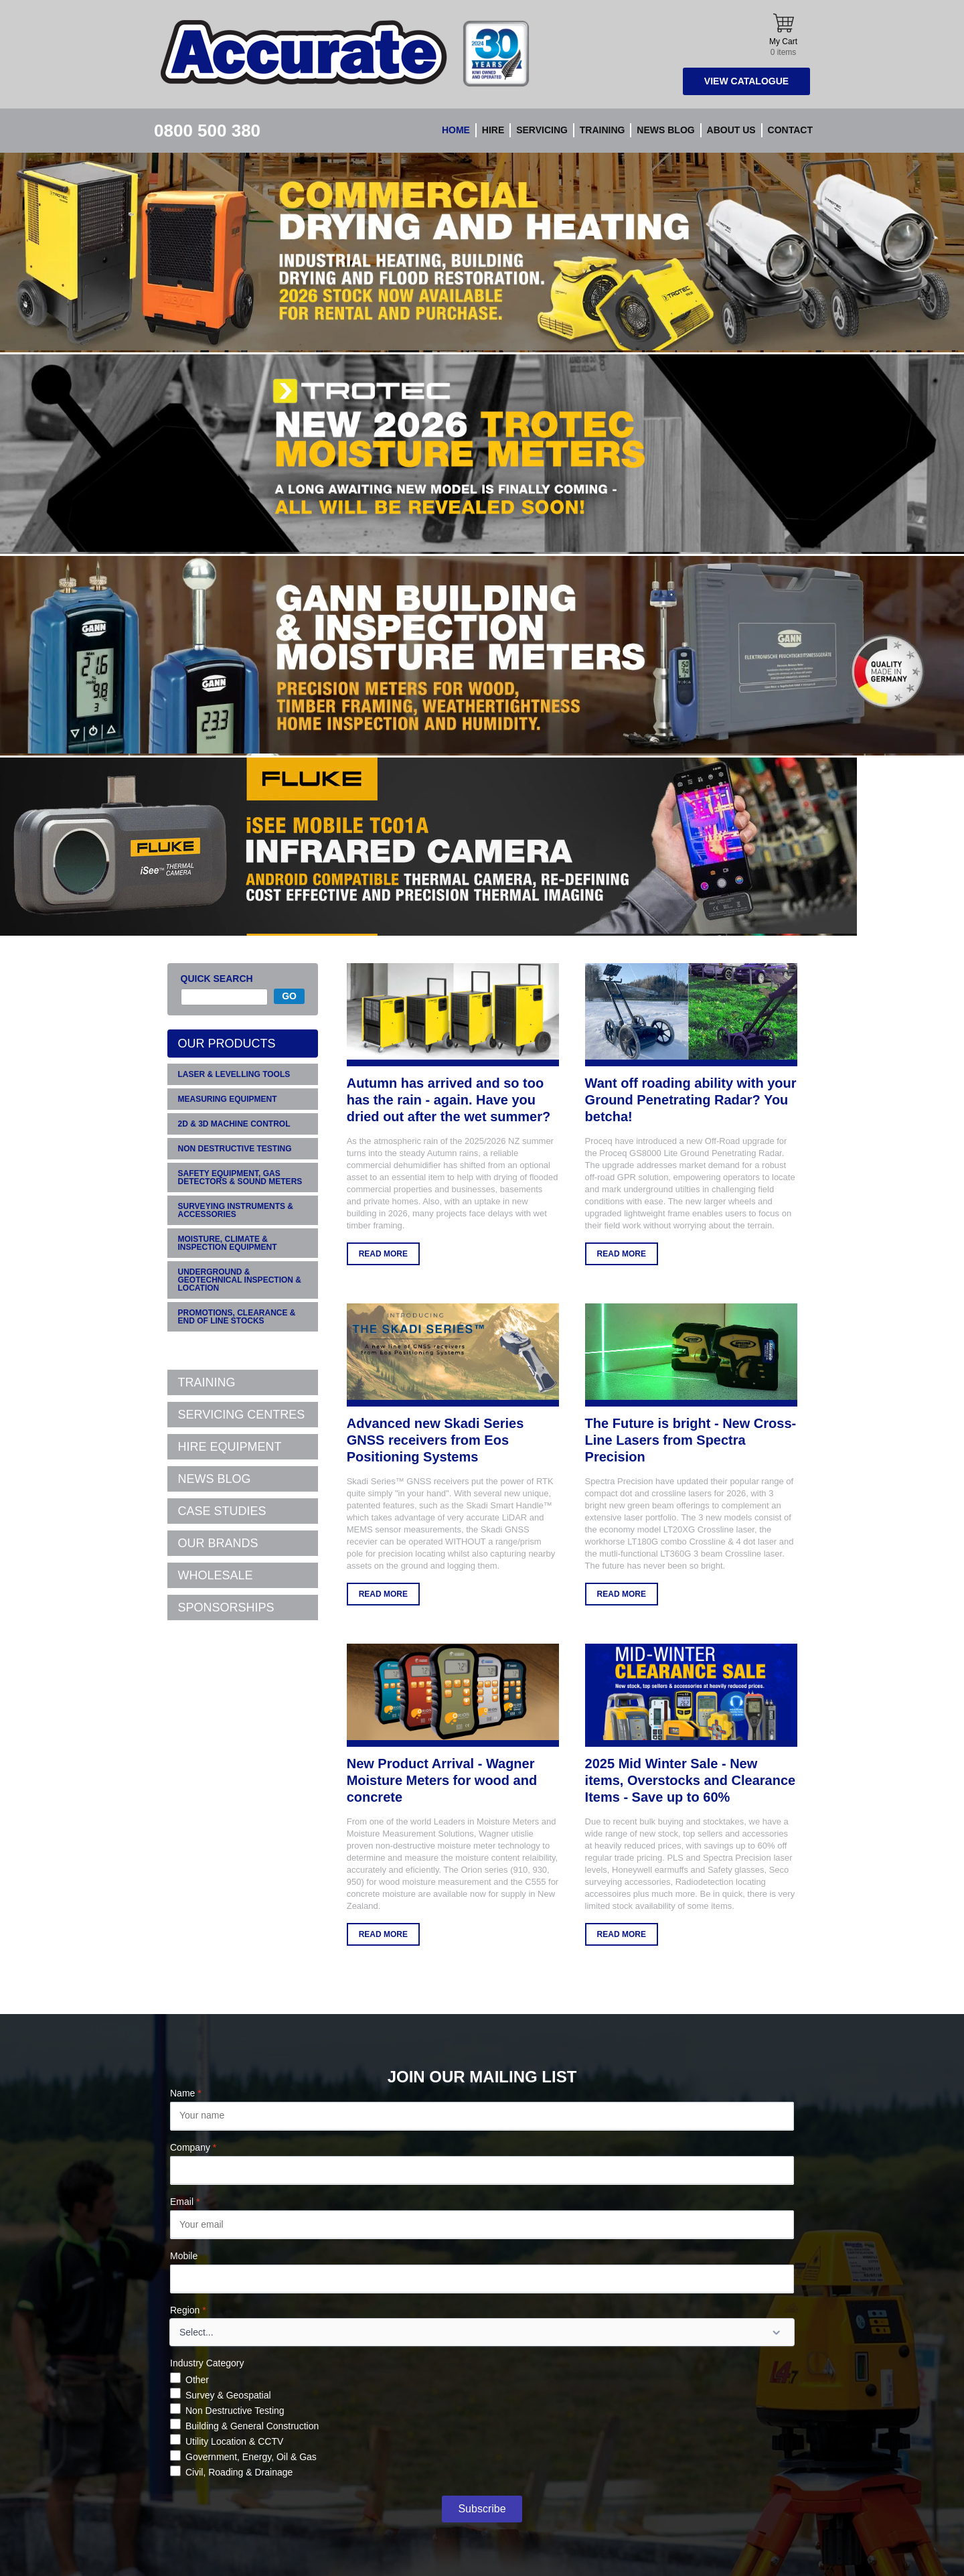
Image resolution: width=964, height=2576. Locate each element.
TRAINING (207, 1382)
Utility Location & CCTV (234, 2441)
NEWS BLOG (214, 1479)
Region (188, 2310)
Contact (790, 130)
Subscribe (481, 2508)
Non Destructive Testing (235, 2410)
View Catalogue (746, 81)
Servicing (542, 130)
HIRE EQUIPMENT (230, 1446)
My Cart (783, 35)
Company (193, 2147)
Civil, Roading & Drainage (239, 2472)
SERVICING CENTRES (241, 1414)
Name (186, 2093)
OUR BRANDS (218, 1543)
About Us (731, 130)
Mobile (183, 2255)
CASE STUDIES (222, 1511)
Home (456, 130)
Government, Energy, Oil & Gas (251, 2456)
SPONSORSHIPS (226, 1607)
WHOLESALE (215, 1575)
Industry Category (207, 2363)
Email (184, 2201)
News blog (665, 130)
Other (197, 2379)
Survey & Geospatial (228, 2395)
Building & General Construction (252, 2426)
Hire (493, 130)
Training (602, 130)
